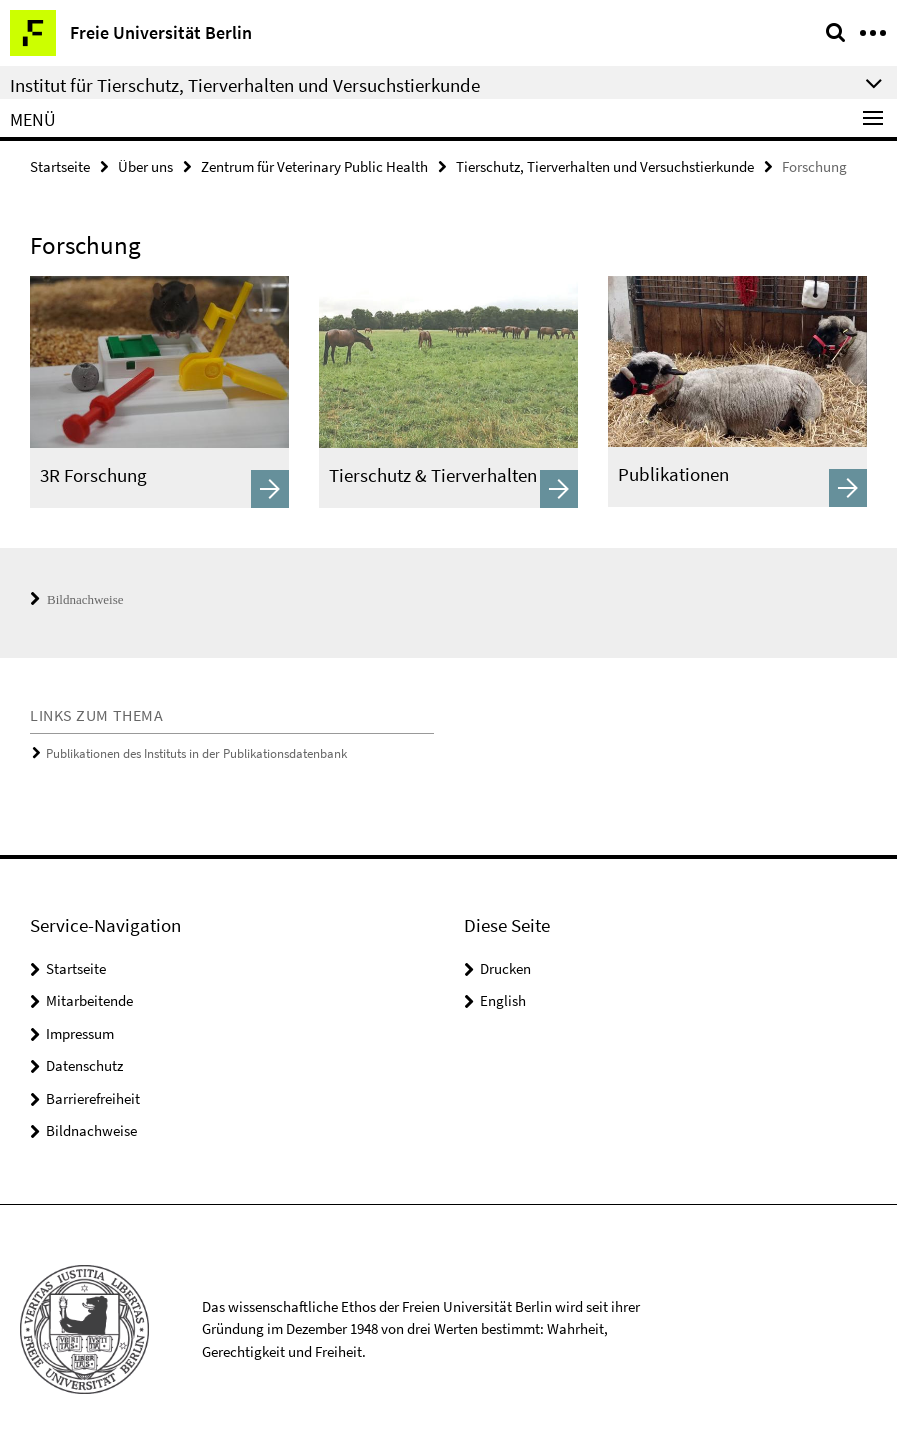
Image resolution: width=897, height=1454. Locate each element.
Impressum (80, 1033)
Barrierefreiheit (93, 1098)
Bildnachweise (77, 599)
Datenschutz (84, 1065)
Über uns (145, 166)
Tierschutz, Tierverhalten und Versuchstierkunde (605, 166)
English (503, 1000)
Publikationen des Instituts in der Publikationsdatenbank (196, 753)
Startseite (60, 166)
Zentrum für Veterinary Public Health (314, 166)
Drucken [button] (505, 968)
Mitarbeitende (89, 1000)
